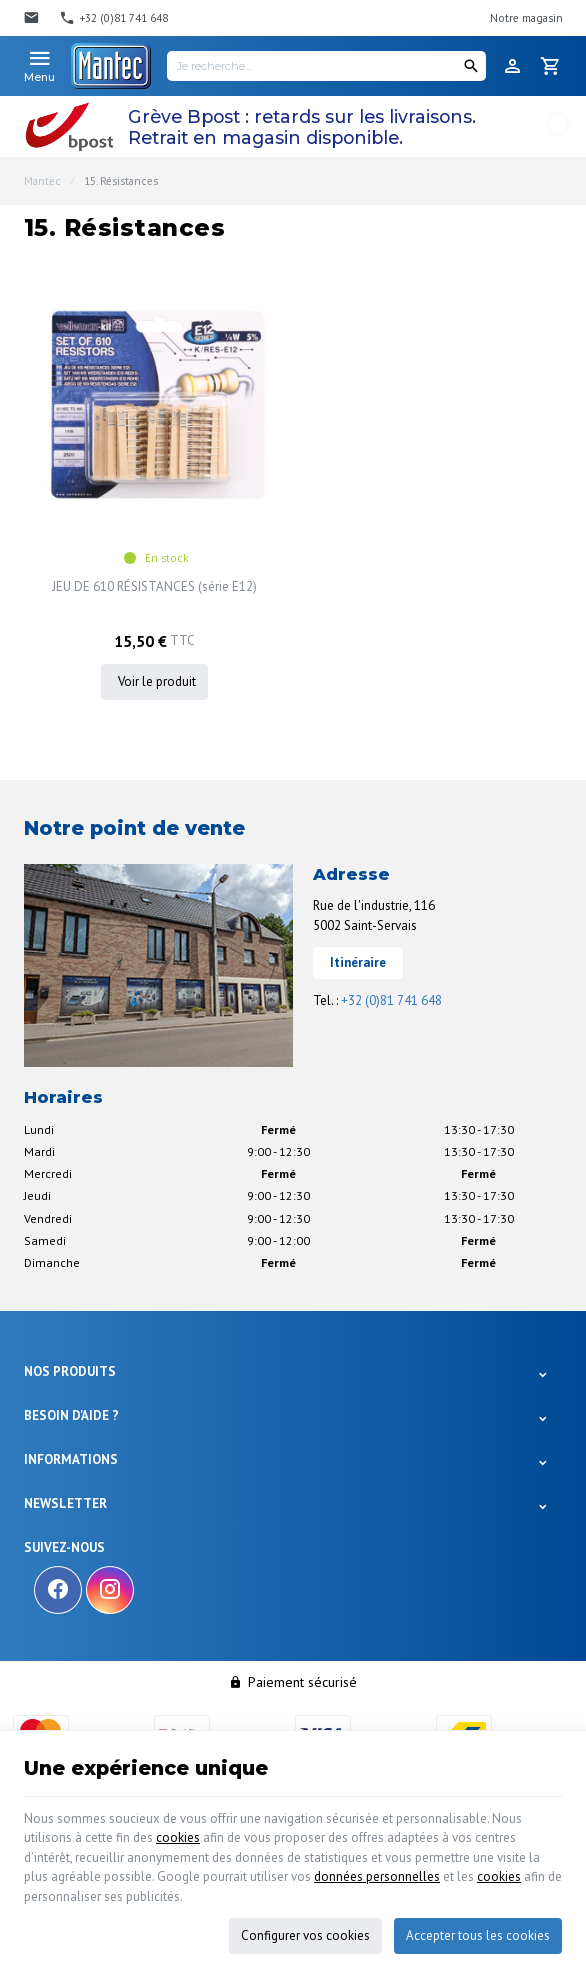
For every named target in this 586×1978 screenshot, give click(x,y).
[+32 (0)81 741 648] (113, 18)
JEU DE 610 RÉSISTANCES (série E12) (154, 586)
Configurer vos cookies (305, 1935)
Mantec (42, 181)
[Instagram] (110, 1590)
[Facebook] (58, 1590)
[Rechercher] (471, 66)
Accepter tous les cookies (478, 1935)
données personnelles (377, 1876)
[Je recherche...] (326, 66)
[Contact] (34, 18)
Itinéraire (358, 962)
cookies (178, 1837)
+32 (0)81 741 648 (391, 1000)
